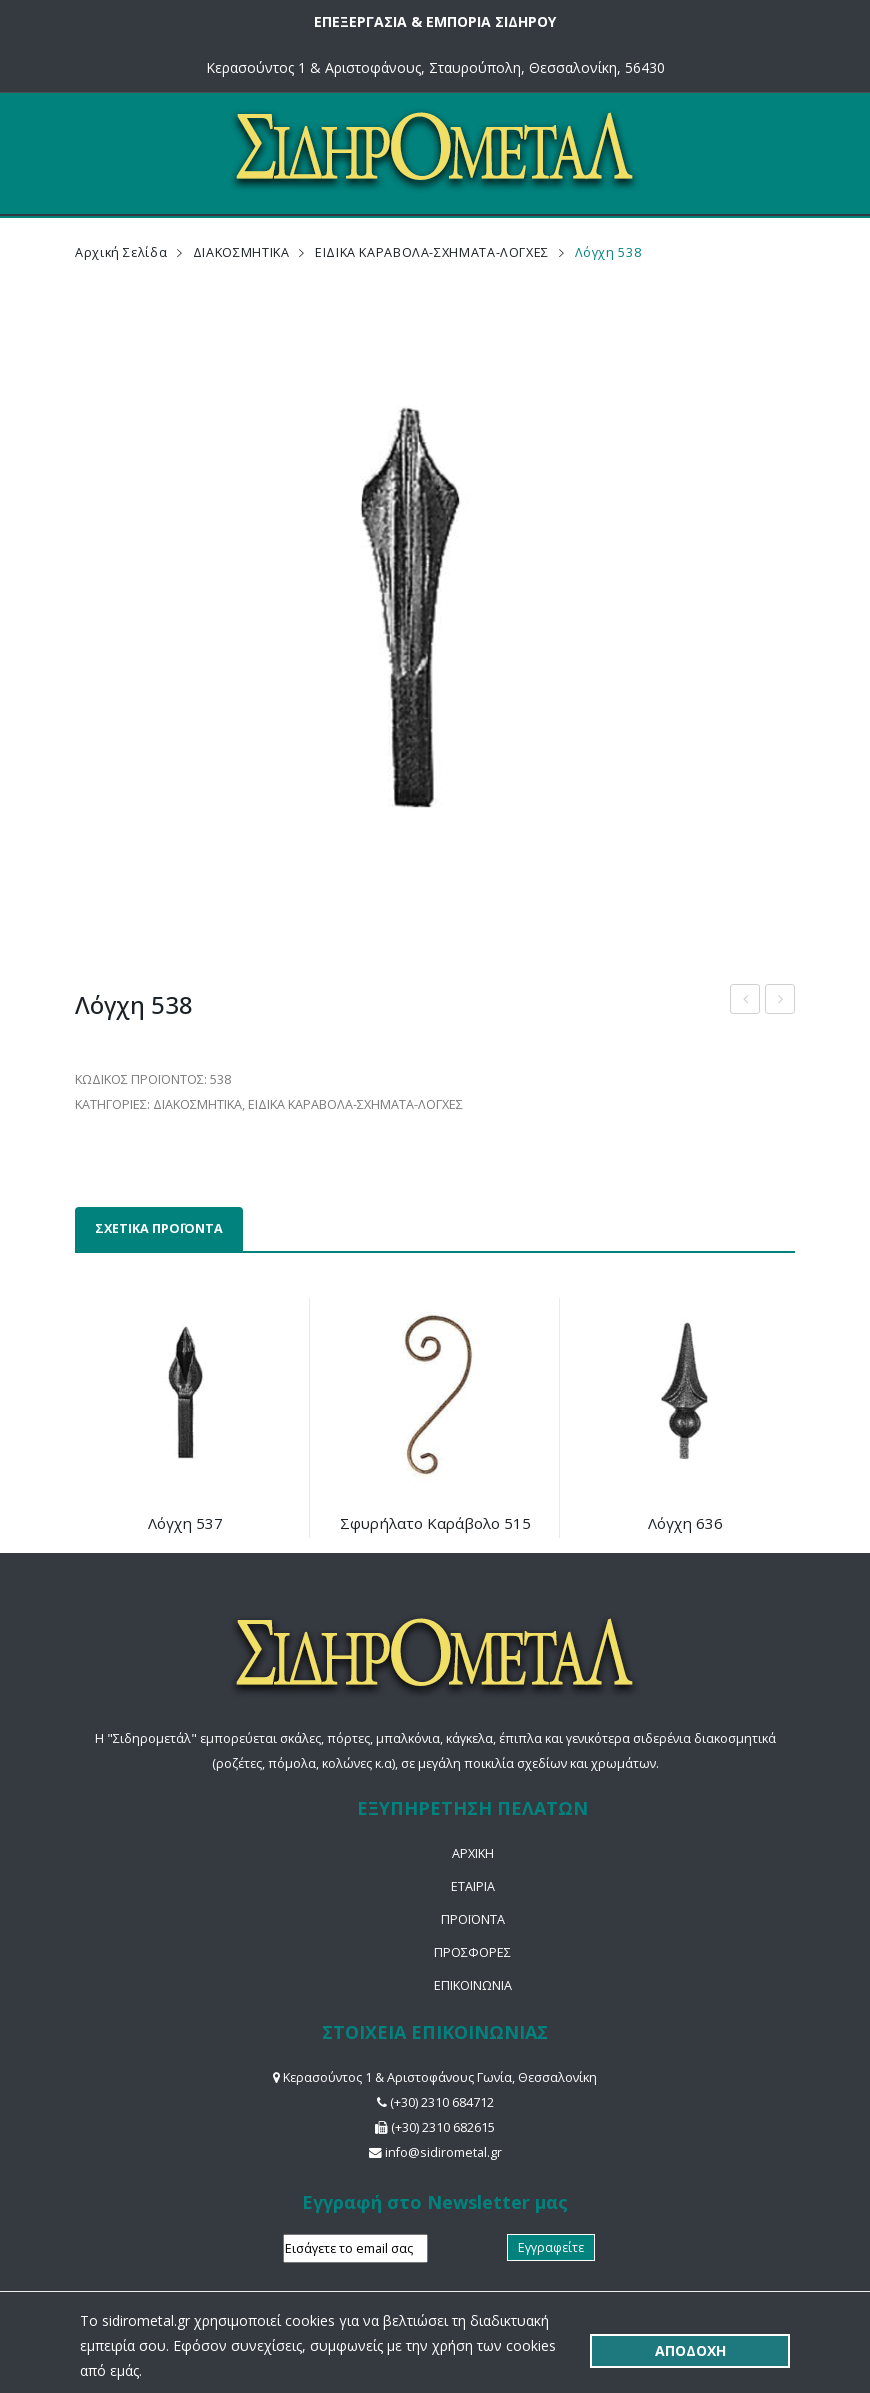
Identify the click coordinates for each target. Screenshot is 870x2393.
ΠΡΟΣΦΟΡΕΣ (472, 1952)
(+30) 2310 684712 (442, 2102)
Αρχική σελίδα (121, 252)
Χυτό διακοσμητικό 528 (780, 1001)
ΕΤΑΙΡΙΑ (473, 1886)
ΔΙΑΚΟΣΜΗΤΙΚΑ (241, 252)
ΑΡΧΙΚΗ (473, 1853)
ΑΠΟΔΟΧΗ (690, 2350)
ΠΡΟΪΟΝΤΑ (473, 1919)
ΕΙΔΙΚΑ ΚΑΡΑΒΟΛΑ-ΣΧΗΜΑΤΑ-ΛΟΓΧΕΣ (432, 252)
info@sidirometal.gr (443, 2152)
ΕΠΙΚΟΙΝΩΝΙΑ (473, 1985)
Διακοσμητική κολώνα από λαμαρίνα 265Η (745, 1001)
